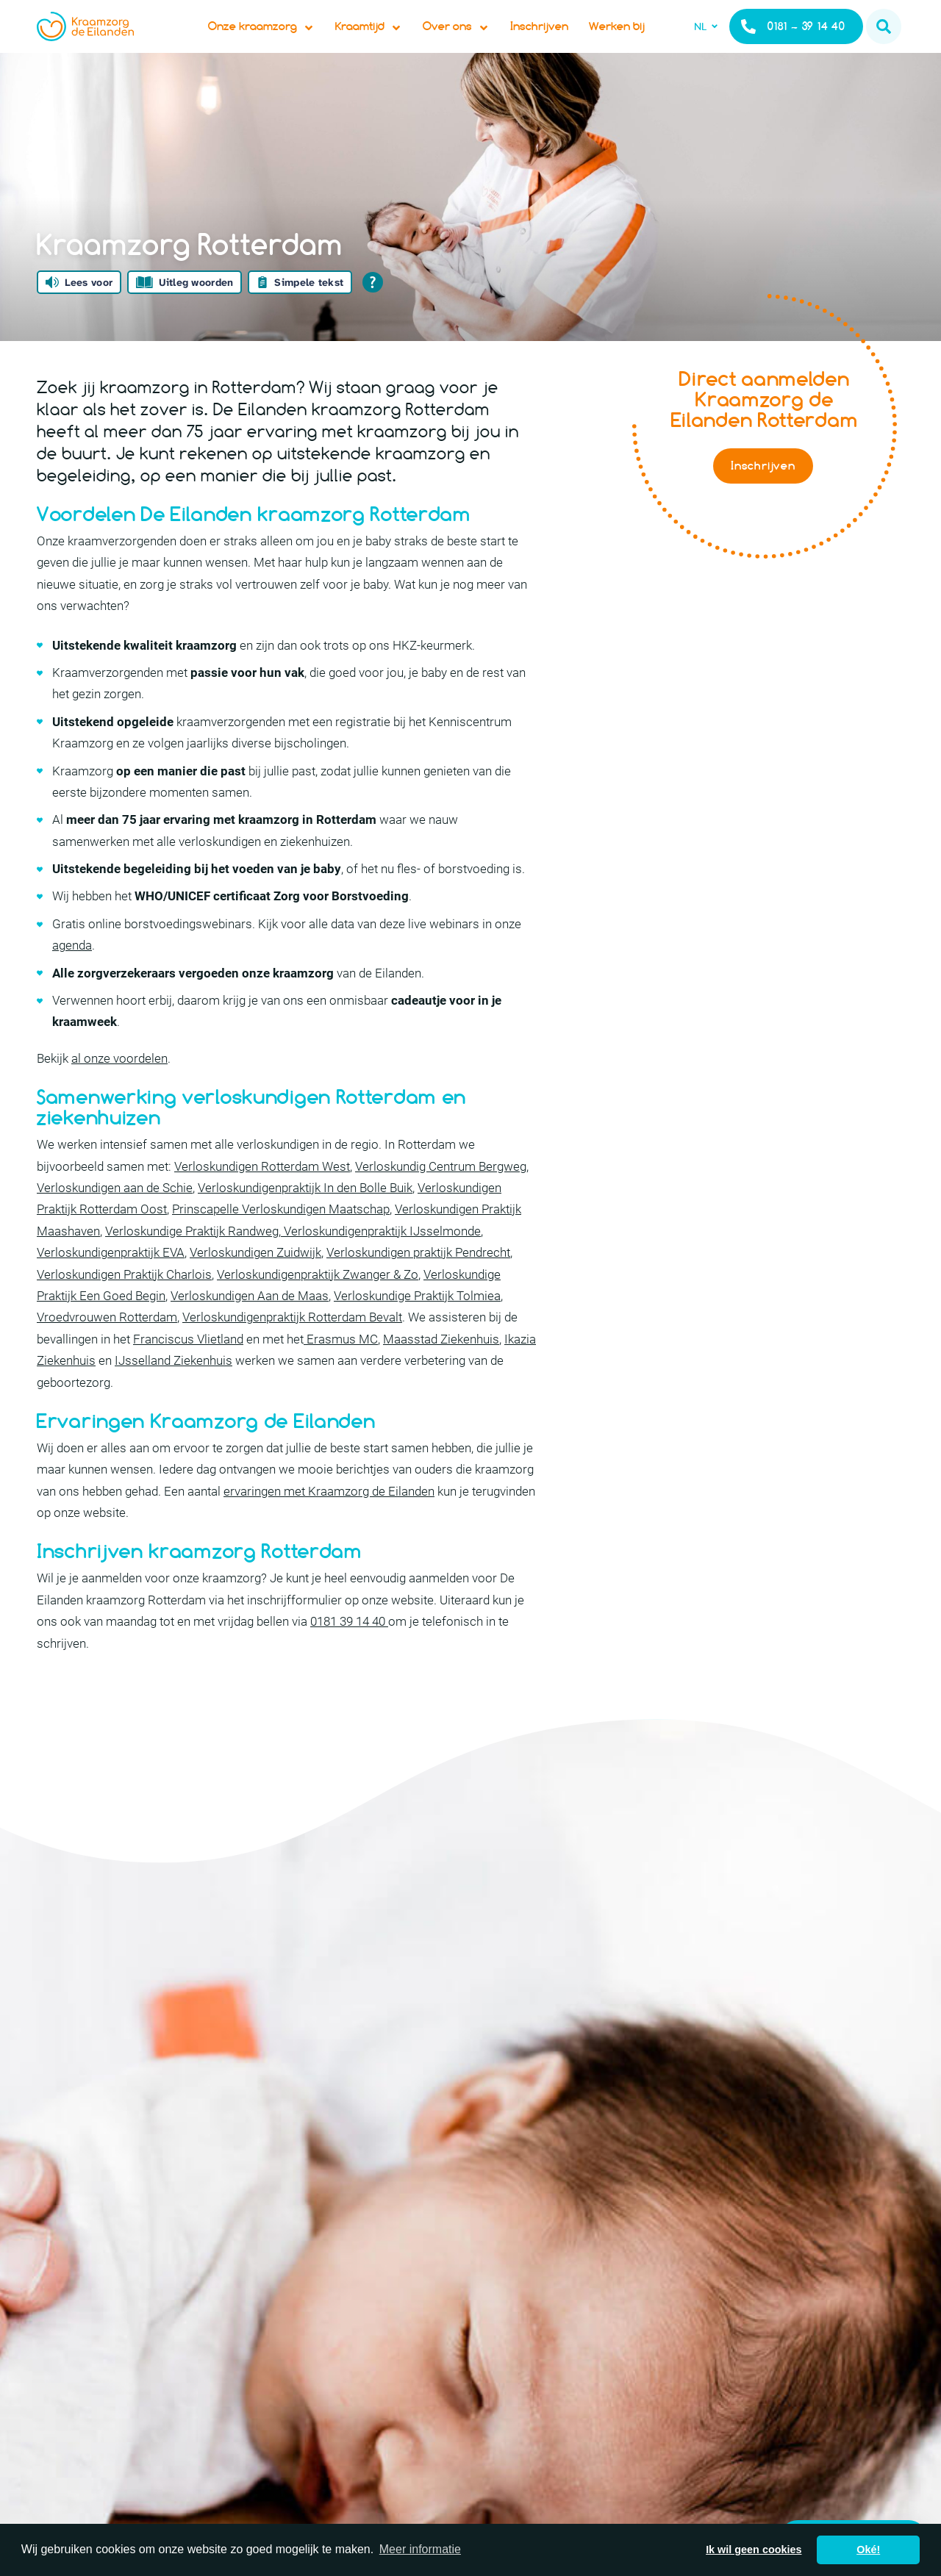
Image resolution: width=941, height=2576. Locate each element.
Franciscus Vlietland (188, 1368)
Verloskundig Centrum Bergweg (440, 1195)
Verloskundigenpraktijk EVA (111, 1281)
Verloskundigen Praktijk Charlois (124, 1303)
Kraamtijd (392, 41)
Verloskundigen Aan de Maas (250, 1325)
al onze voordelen (119, 1087)
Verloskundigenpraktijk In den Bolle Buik (305, 1217)
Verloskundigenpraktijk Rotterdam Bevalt (292, 1346)
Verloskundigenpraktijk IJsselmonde (381, 1260)
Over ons (480, 41)
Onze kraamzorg (285, 41)
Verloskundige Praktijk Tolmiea (417, 1325)
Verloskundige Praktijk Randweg (192, 1260)
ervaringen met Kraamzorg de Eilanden (328, 1520)
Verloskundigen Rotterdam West (262, 1195)
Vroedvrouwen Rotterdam (107, 1346)
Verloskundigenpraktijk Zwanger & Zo (317, 1303)
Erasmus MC (341, 1368)
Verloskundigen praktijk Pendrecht (418, 1281)
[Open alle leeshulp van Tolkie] (372, 311)
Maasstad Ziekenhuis (441, 1368)
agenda (72, 974)
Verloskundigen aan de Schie (115, 1217)
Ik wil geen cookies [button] (753, 2549)
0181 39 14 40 (349, 1650)
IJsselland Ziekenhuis (173, 1389)
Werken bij (641, 41)
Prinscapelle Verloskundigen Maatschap (281, 1238)
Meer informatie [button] (420, 2549)
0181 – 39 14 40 (793, 41)
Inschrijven (563, 41)
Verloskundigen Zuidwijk (255, 1281)
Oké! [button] (868, 2549)
